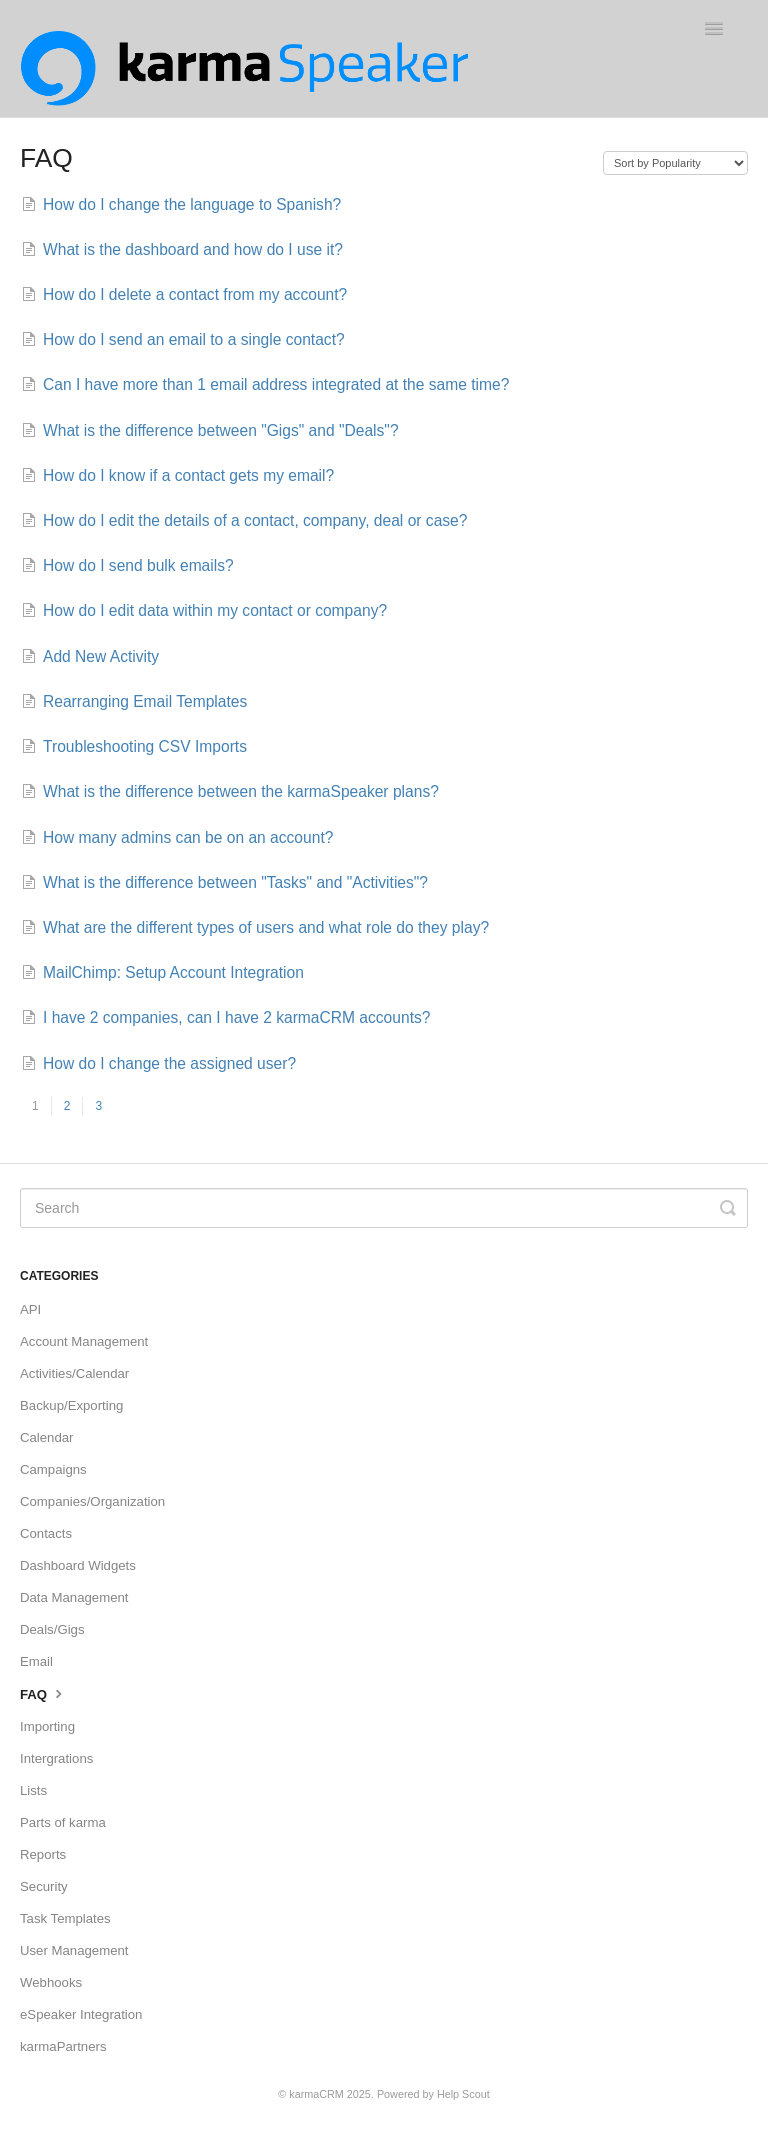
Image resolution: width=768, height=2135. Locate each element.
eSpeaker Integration (81, 2014)
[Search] (384, 1208)
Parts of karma (63, 1822)
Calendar (47, 1437)
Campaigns (53, 1469)
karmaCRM (316, 2094)
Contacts (46, 1533)
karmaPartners (63, 2046)
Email (36, 1661)
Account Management (84, 1341)
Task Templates (65, 1918)
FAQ (43, 1693)
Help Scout (463, 2094)
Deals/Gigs (52, 1629)
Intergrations (56, 1758)
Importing (47, 1726)
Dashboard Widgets (78, 1565)
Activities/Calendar (74, 1373)
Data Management (74, 1597)
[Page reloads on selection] (675, 163)
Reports (43, 1854)
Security (44, 1886)
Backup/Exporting (71, 1405)
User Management (74, 1950)
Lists (33, 1790)
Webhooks (51, 1982)
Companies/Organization (92, 1501)
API (30, 1309)
